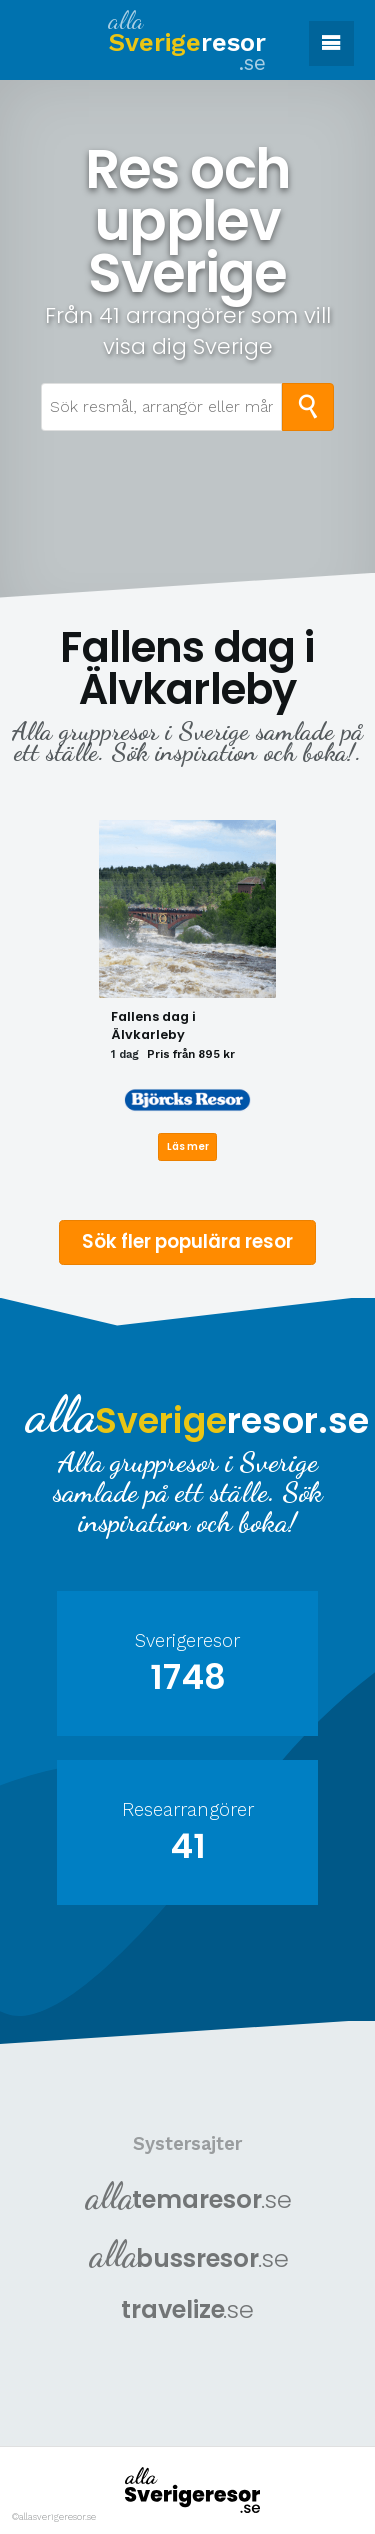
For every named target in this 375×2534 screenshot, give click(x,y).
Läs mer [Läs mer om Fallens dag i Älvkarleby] (188, 1145)
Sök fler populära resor (187, 1240)
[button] (331, 43)
